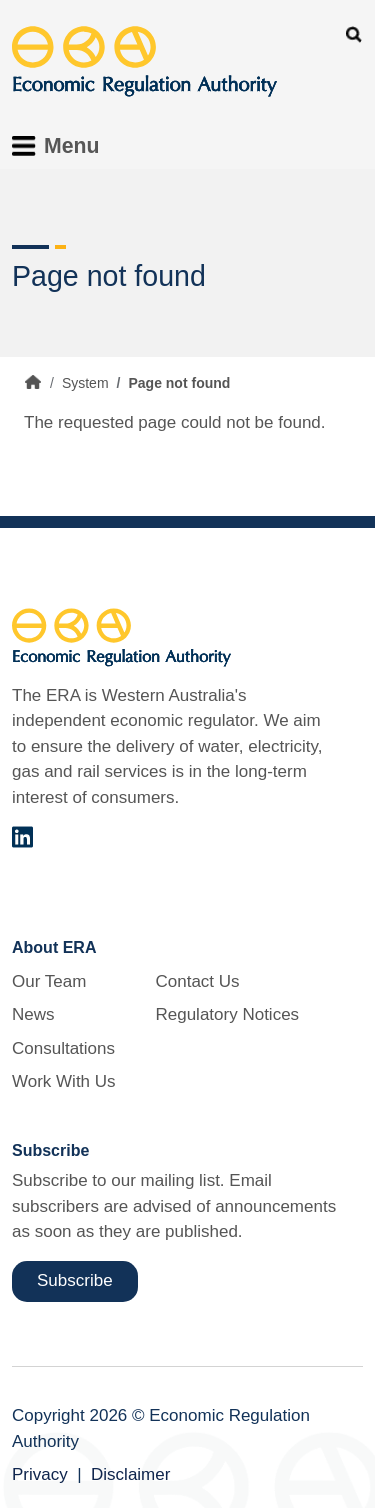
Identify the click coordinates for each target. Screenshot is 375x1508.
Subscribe (75, 1280)
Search (354, 34)
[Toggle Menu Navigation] (61, 146)
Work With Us (64, 1081)
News (33, 1014)
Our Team (49, 981)
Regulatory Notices (227, 1014)
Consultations (63, 1048)
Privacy (40, 1474)
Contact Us (197, 981)
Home (33, 382)
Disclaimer (130, 1474)
